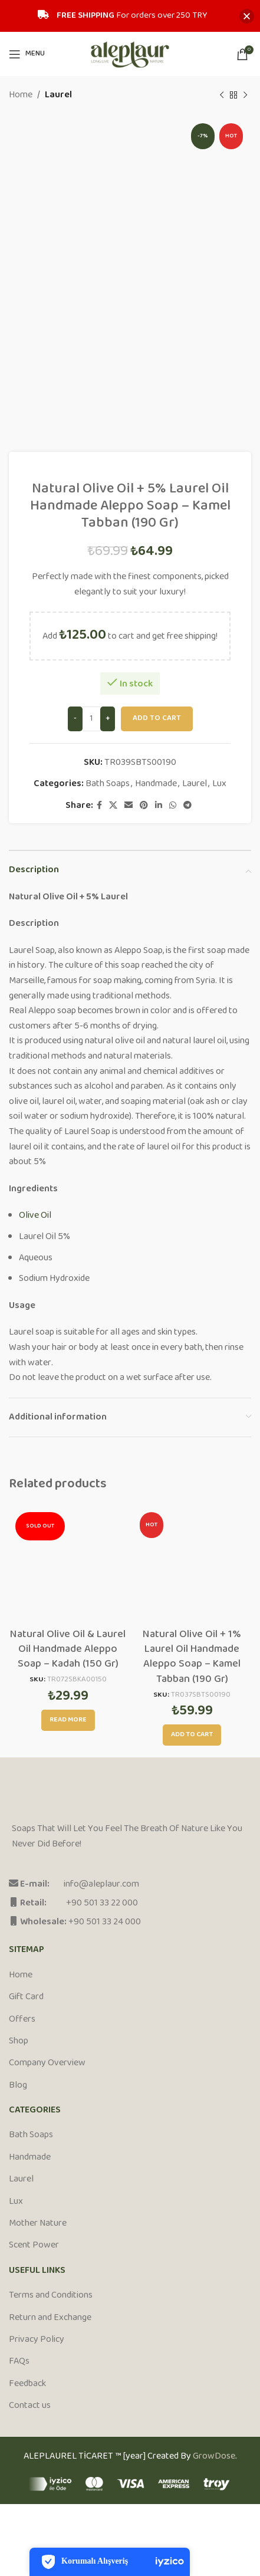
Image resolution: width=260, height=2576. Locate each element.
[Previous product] (222, 95)
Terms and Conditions (51, 2295)
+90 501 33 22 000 (102, 1903)
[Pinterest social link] (144, 805)
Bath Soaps (107, 783)
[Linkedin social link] (159, 805)
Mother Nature (38, 2223)
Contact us (30, 2406)
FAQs (19, 2361)
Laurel (58, 95)
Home (20, 95)
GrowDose (214, 2457)
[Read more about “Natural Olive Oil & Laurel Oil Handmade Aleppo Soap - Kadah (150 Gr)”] (68, 1720)
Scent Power (34, 2245)
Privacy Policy (36, 2340)
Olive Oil (35, 1216)
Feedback (27, 2384)
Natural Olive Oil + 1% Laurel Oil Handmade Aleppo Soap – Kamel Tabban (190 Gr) (192, 1657)
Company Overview (47, 2063)
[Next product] (245, 95)
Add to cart (157, 718)
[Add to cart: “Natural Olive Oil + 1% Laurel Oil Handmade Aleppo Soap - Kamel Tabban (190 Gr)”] (192, 1735)
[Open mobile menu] (27, 54)
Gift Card (26, 1997)
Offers (22, 2019)
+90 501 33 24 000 (104, 1922)
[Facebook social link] (99, 805)
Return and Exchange (50, 2318)
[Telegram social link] (187, 805)
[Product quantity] (91, 719)
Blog (18, 2085)
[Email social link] (128, 805)
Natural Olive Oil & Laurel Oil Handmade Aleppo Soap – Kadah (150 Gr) (68, 1649)
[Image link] (56, 1797)
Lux (219, 783)
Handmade (156, 783)
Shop (18, 2041)
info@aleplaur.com (101, 1884)
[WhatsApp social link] (173, 805)
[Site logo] (130, 54)
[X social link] (113, 805)
